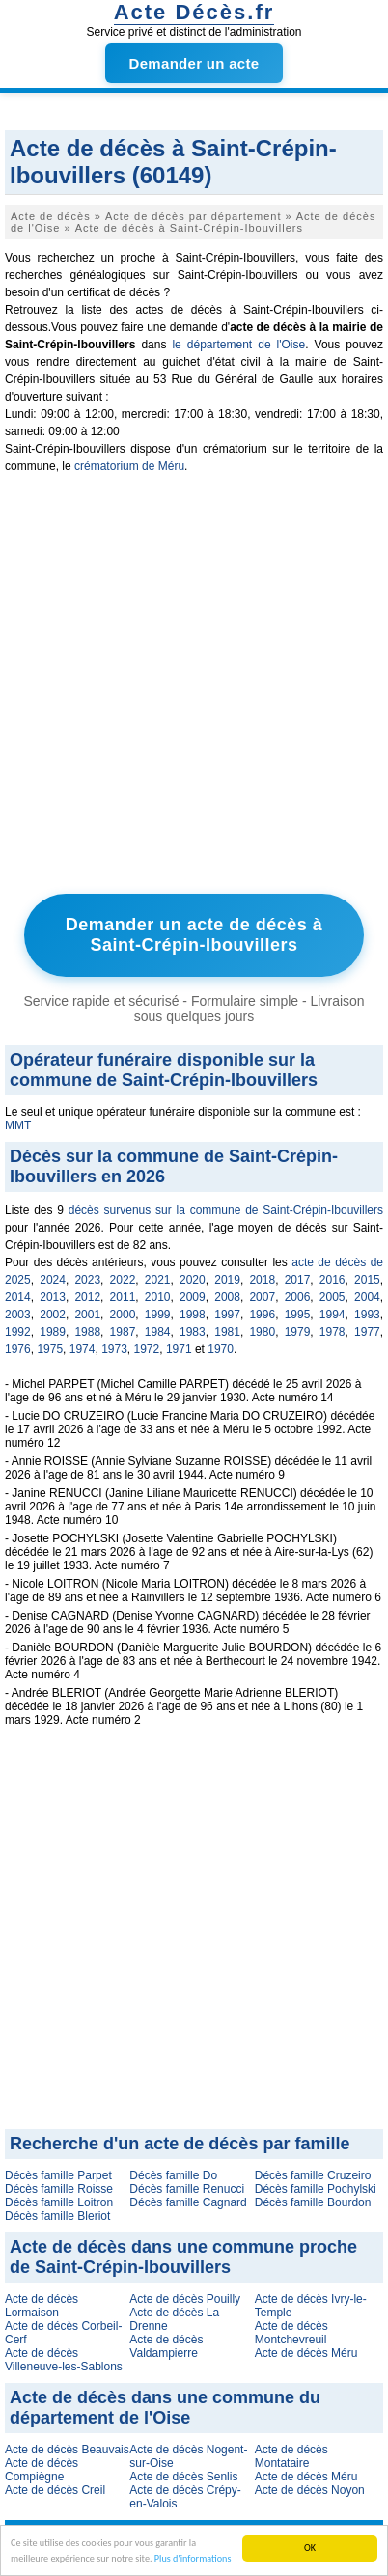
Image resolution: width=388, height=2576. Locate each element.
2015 (367, 1280)
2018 (262, 1280)
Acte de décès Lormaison (41, 2305)
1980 (262, 1332)
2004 (367, 1297)
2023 (87, 1280)
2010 (158, 1297)
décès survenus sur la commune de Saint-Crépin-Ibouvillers (226, 1210)
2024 (53, 1280)
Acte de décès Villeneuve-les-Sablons (64, 2359)
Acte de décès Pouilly (184, 2299)
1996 (262, 1314)
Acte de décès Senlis (183, 2476)
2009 (193, 1297)
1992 (18, 1332)
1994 (332, 1314)
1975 (50, 1349)
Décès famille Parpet (58, 2175)
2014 (18, 1297)
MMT (18, 1125)
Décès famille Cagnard (187, 2202)
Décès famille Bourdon (313, 2202)
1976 (18, 1349)
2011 (123, 1297)
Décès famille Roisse (59, 2189)
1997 (227, 1314)
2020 (193, 1280)
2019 (227, 1280)
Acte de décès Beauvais (67, 2449)
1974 (82, 1349)
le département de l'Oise (238, 344)
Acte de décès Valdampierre (166, 2346)
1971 (179, 1349)
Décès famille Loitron (59, 2202)
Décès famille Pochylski (315, 2189)
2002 (53, 1314)
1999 (158, 1314)
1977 (367, 1332)
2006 (298, 1297)
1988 (87, 1332)
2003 (18, 1314)
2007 (262, 1297)
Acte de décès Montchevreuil (291, 2332)
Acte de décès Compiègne (41, 2469)
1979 (298, 1332)
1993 (367, 1314)
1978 (332, 1332)
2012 (87, 1297)
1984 (158, 1332)
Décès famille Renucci (186, 2189)
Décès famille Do (173, 2175)
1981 (227, 1332)
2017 (298, 1280)
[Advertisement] (194, 688)
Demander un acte (194, 63)
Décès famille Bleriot (57, 2216)
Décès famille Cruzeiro (313, 2175)
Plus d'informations (193, 2558)
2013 (53, 1297)
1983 (193, 1332)
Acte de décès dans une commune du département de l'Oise (165, 2407)
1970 (221, 1349)
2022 (123, 1280)
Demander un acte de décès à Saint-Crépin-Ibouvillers (194, 935)
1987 (123, 1332)
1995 (298, 1314)
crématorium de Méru (129, 466)
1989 (53, 1332)
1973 (114, 1349)
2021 (158, 1280)
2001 (87, 1314)
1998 (193, 1314)
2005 (332, 1297)
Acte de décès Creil (55, 2490)
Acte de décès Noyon (310, 2490)
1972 (147, 1349)
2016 (332, 1280)
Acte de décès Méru (306, 2353)
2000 (123, 1314)
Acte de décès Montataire (291, 2456)
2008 (227, 1297)
